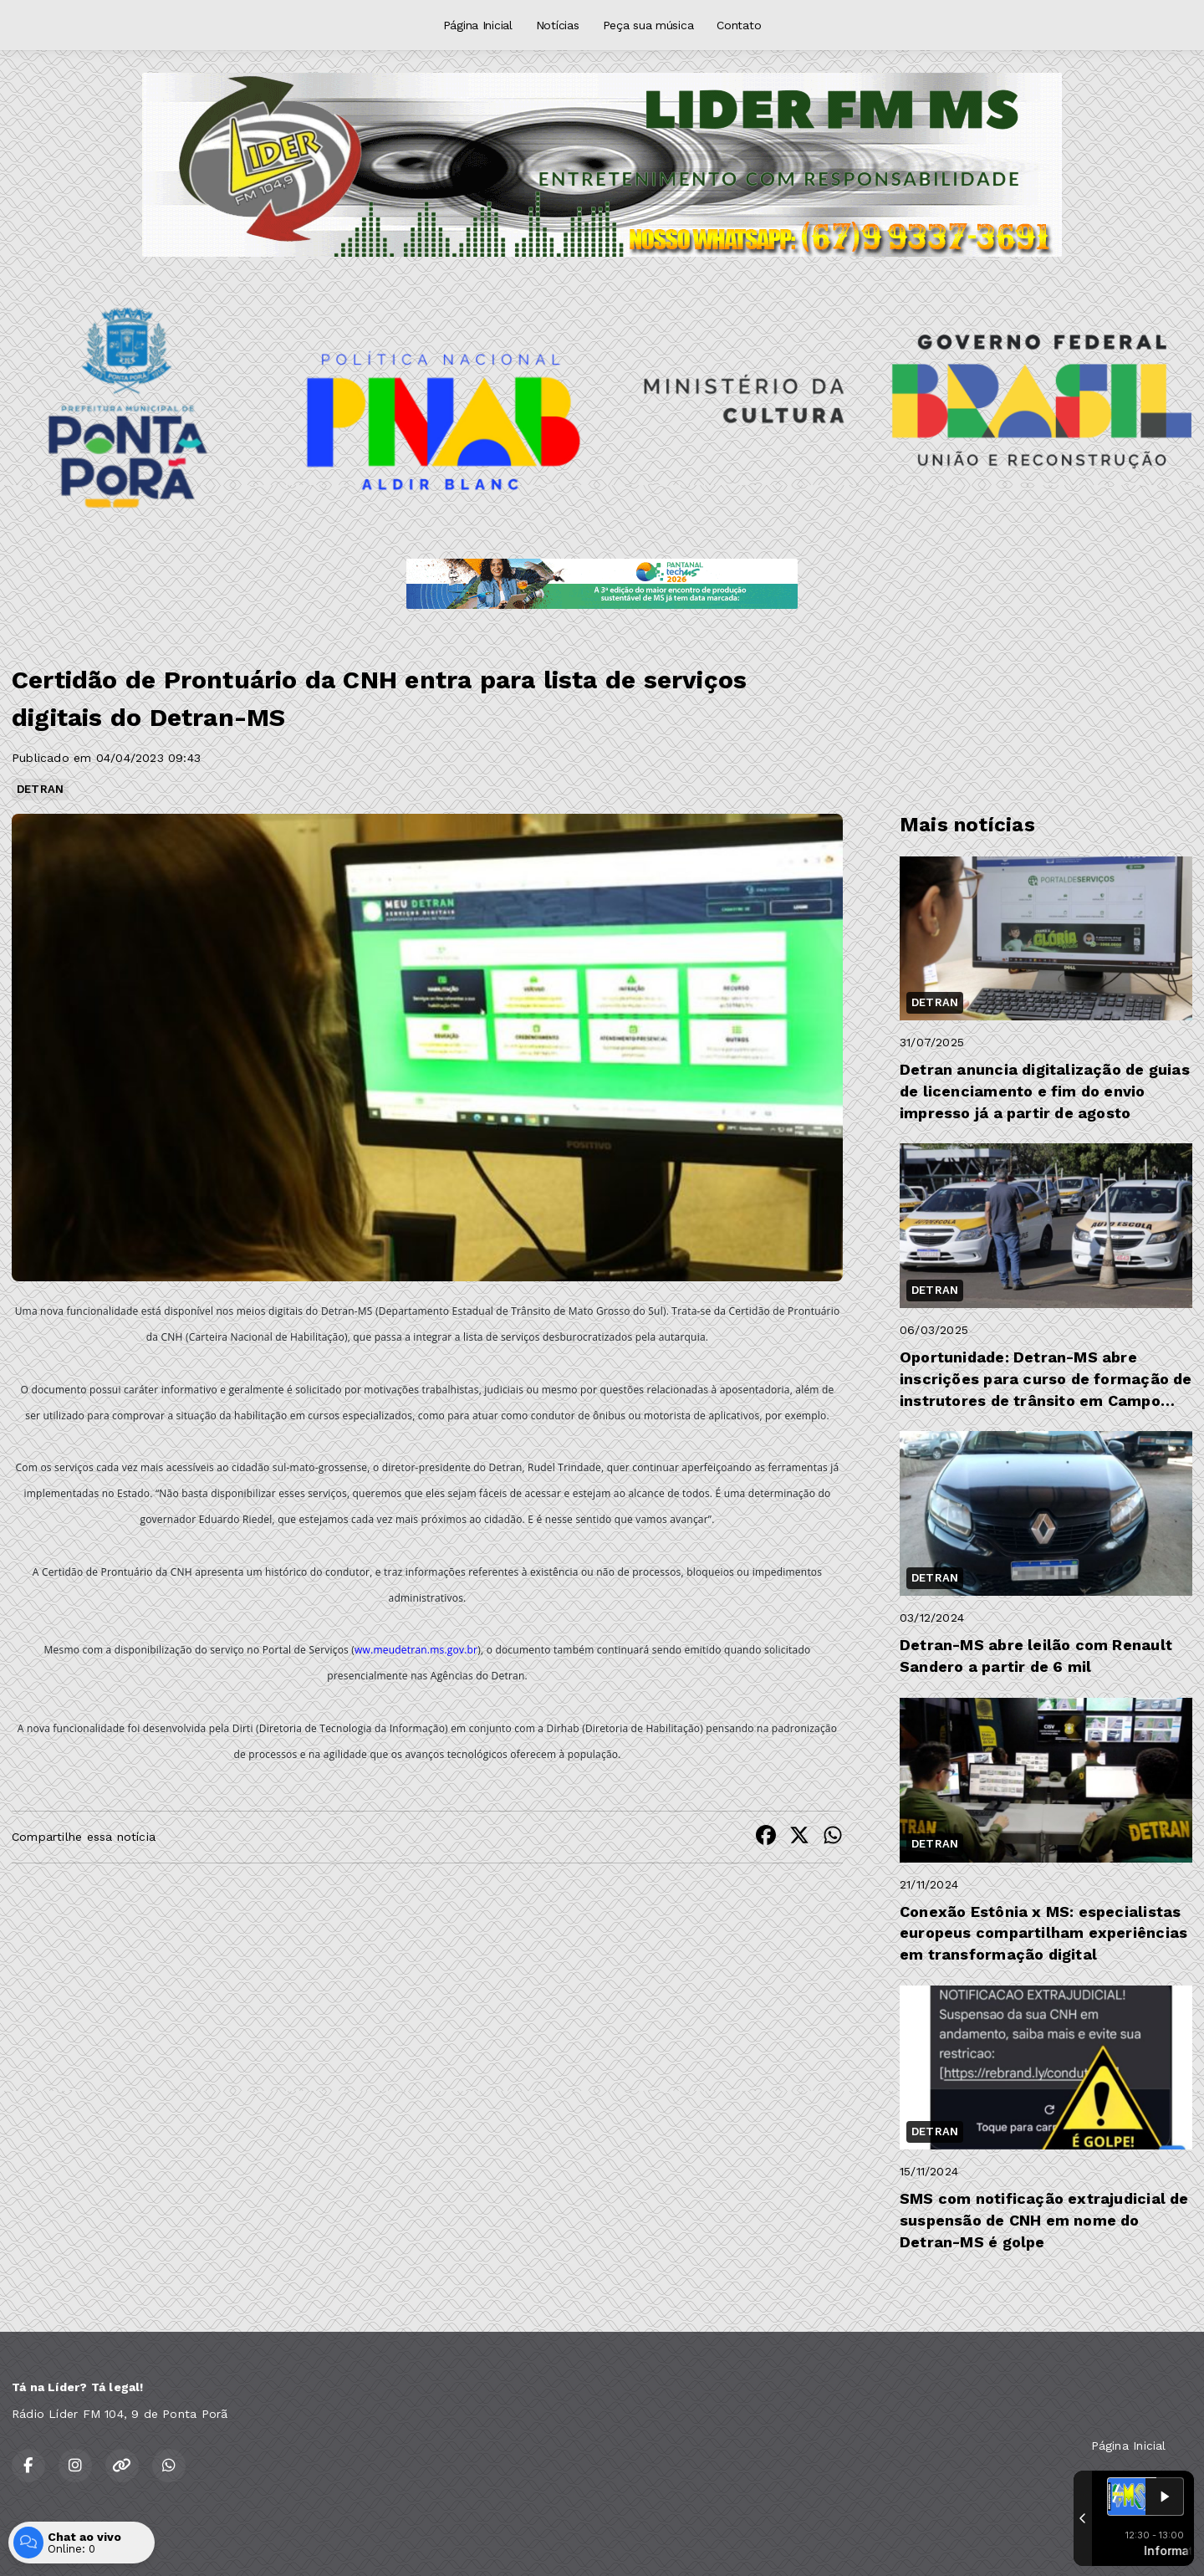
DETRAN (40, 789)
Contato (739, 25)
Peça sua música (648, 25)
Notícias (557, 25)
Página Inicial (478, 25)
